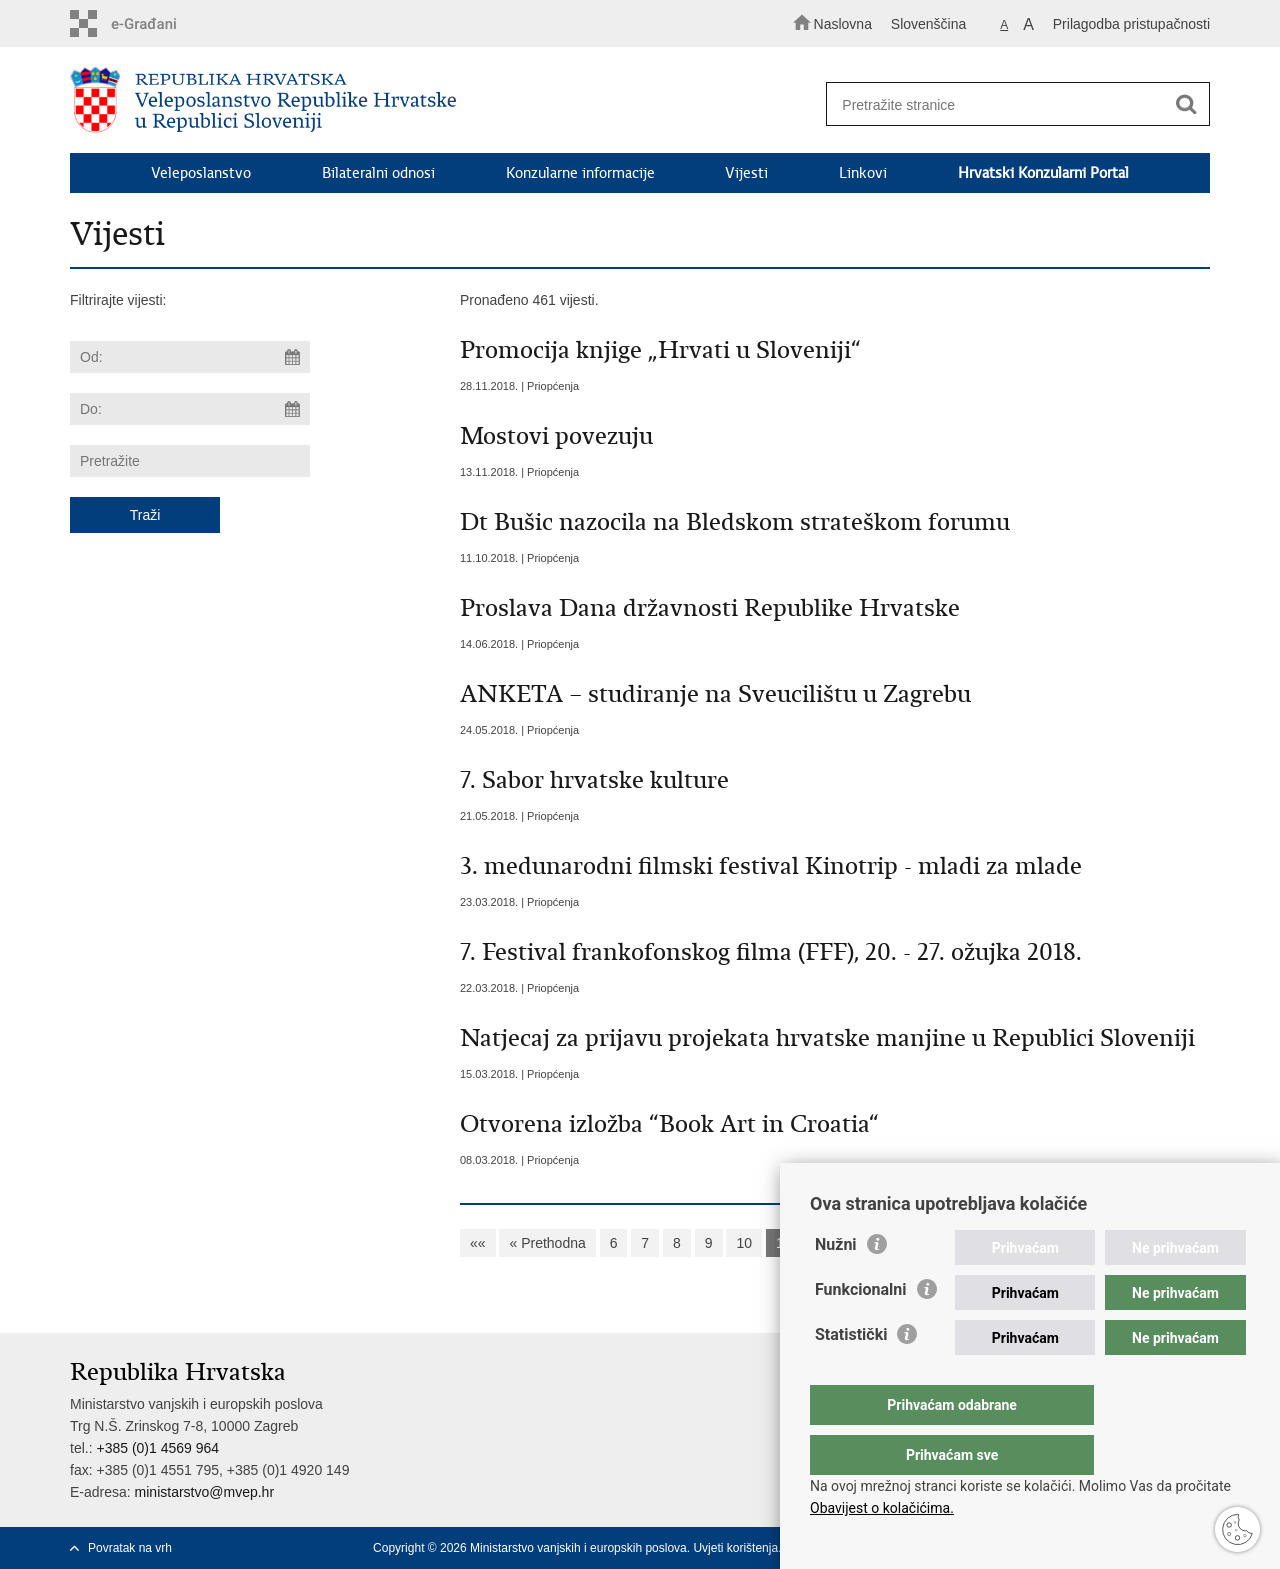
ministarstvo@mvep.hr (204, 1492)
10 (744, 1243)
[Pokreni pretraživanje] (1186, 105)
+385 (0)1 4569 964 (157, 1448)
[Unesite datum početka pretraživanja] (190, 357)
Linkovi (863, 173)
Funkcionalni (861, 1329)
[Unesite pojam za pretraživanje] (1008, 104)
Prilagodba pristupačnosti (1131, 24)
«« (478, 1243)
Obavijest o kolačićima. (882, 1508)
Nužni (836, 1284)
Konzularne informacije (580, 173)
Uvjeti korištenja (735, 1548)
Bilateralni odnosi (378, 173)
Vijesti (746, 173)
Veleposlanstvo (201, 173)
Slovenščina (929, 24)
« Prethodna (547, 1243)
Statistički (851, 1374)
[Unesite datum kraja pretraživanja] (190, 409)
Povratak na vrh (130, 1548)
